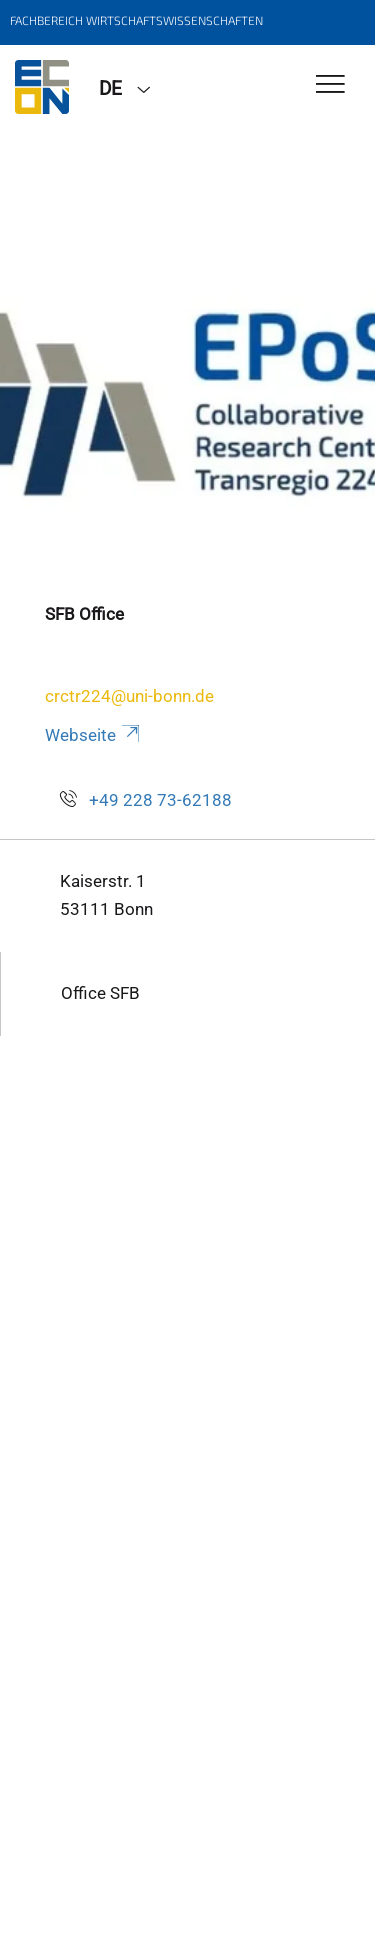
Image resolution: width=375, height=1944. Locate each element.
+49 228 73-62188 (160, 800)
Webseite (94, 735)
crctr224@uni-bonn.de (129, 696)
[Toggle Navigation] (330, 85)
